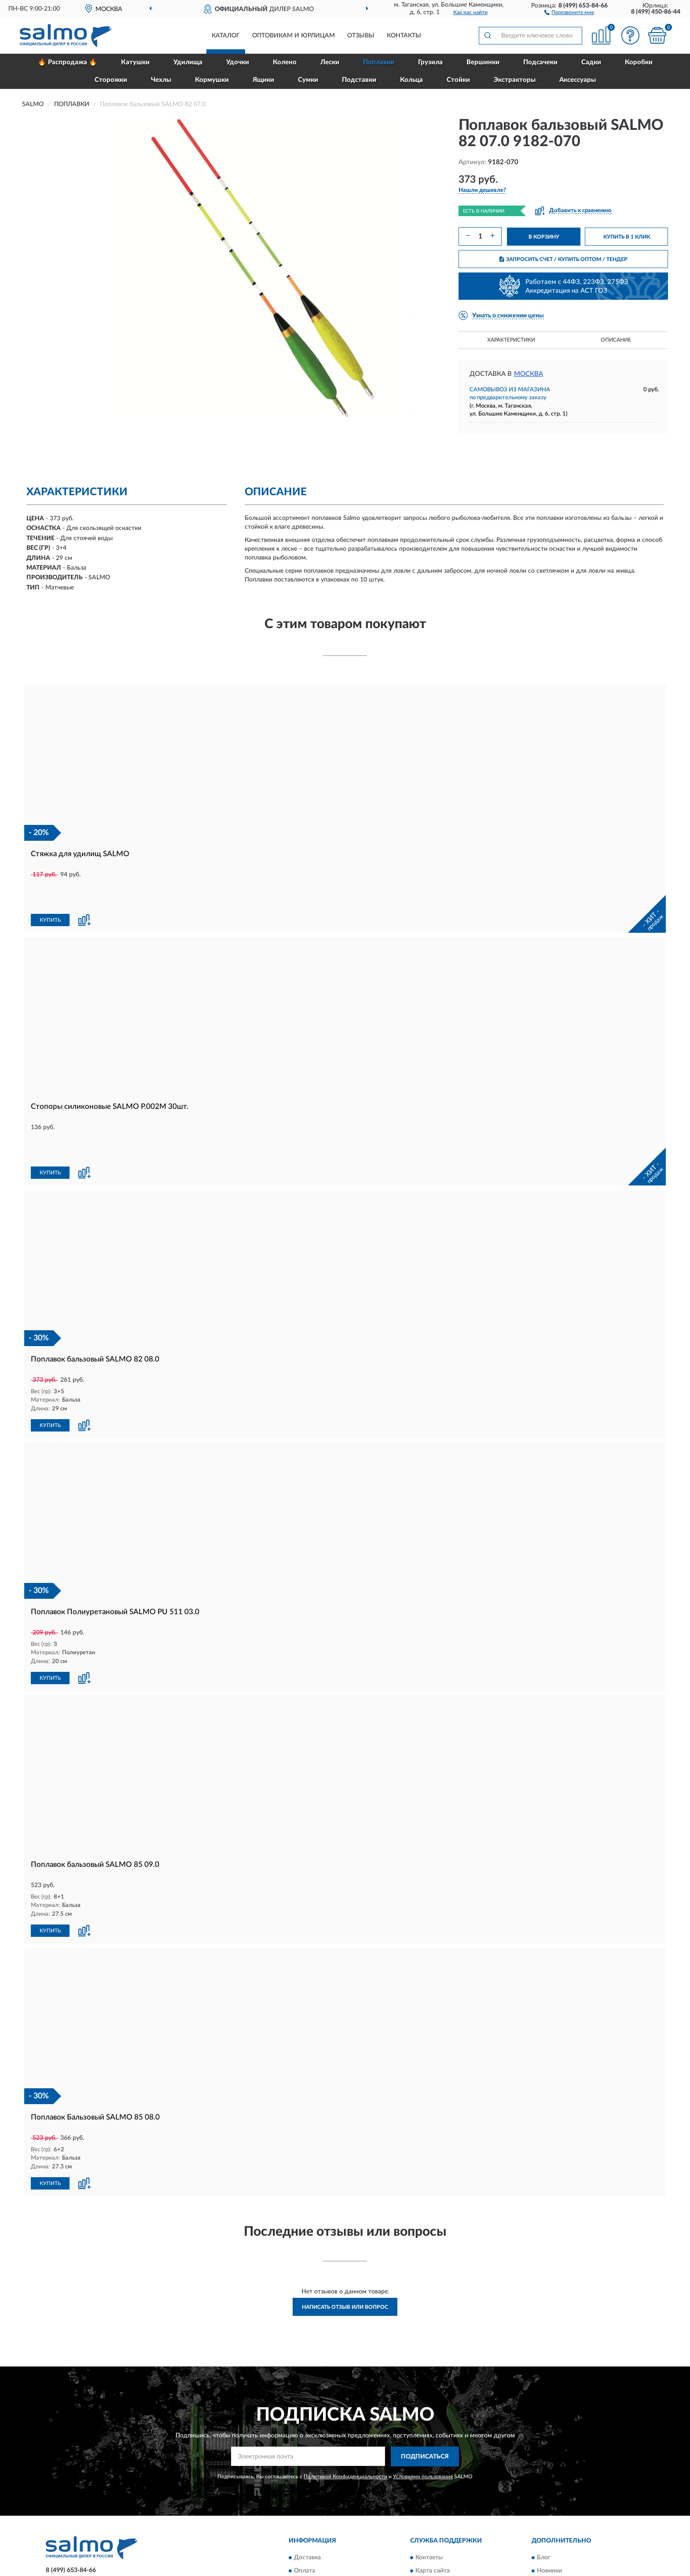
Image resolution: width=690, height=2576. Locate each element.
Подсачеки (540, 62)
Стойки (458, 80)
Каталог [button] (226, 36)
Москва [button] (528, 374)
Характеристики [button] (511, 339)
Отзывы (360, 36)
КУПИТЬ (50, 890)
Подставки (359, 80)
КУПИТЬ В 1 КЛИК (626, 236)
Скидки (547, 2523)
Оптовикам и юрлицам (293, 36)
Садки (591, 62)
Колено (285, 62)
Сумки (308, 80)
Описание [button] (616, 339)
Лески (329, 62)
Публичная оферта (442, 2523)
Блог (544, 2496)
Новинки (549, 2509)
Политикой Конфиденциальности (345, 2415)
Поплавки (378, 62)
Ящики (263, 80)
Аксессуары (577, 80)
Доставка (307, 2496)
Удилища (187, 62)
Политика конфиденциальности (583, 2536)
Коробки (639, 62)
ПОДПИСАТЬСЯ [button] (425, 2395)
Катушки (135, 62)
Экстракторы (515, 80)
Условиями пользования (423, 2415)
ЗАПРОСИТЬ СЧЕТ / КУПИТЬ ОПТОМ (563, 259)
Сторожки (111, 80)
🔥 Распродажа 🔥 (67, 62)
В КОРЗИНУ (544, 236)
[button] (569, 12)
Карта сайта (432, 2509)
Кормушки (212, 80)
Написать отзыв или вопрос (345, 2245)
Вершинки (482, 62)
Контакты (404, 36)
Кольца (411, 80)
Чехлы (161, 80)
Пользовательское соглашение (459, 2536)
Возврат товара (316, 2523)
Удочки (237, 62)
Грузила (430, 62)
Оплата (304, 2509)
